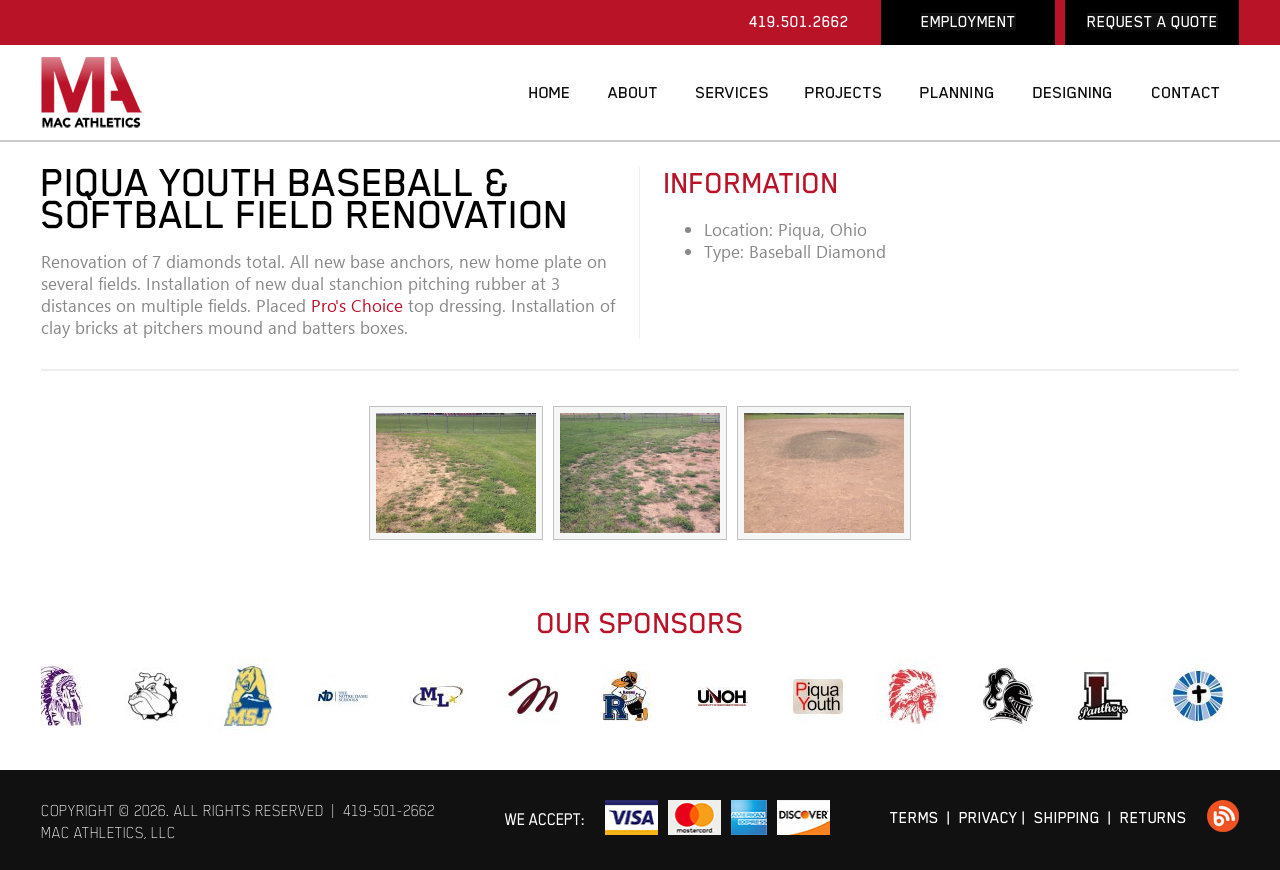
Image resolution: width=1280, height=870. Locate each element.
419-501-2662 (389, 810)
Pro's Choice (357, 305)
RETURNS (1153, 817)
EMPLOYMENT (968, 21)
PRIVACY (988, 817)
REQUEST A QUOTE (1152, 21)
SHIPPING (1067, 817)
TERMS (914, 817)
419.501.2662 (799, 21)
